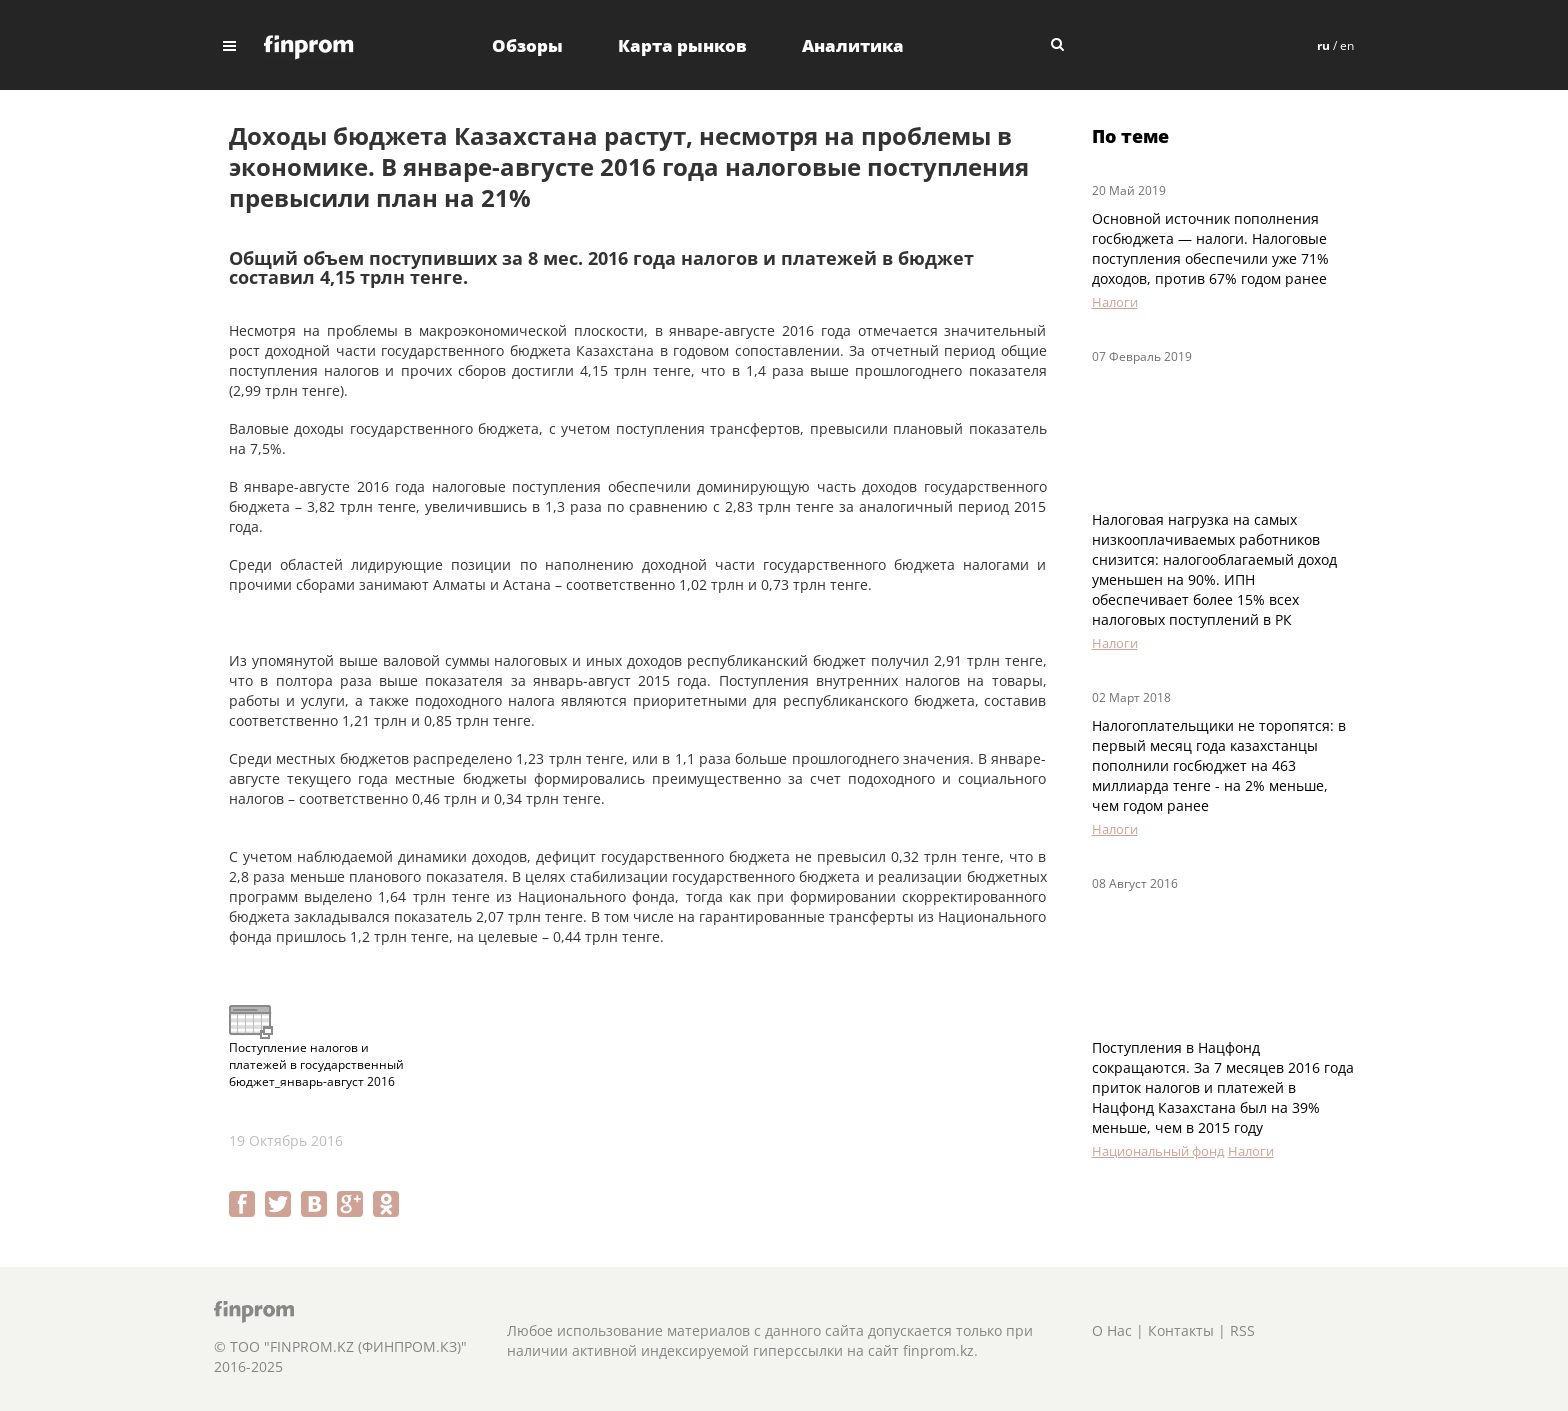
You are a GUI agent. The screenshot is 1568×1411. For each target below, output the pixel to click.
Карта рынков (682, 45)
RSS (1242, 1330)
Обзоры (527, 45)
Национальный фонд (1158, 1151)
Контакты (1181, 1330)
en (1347, 45)
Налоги (1115, 302)
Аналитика (853, 45)
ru (1323, 45)
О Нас (1112, 1330)
